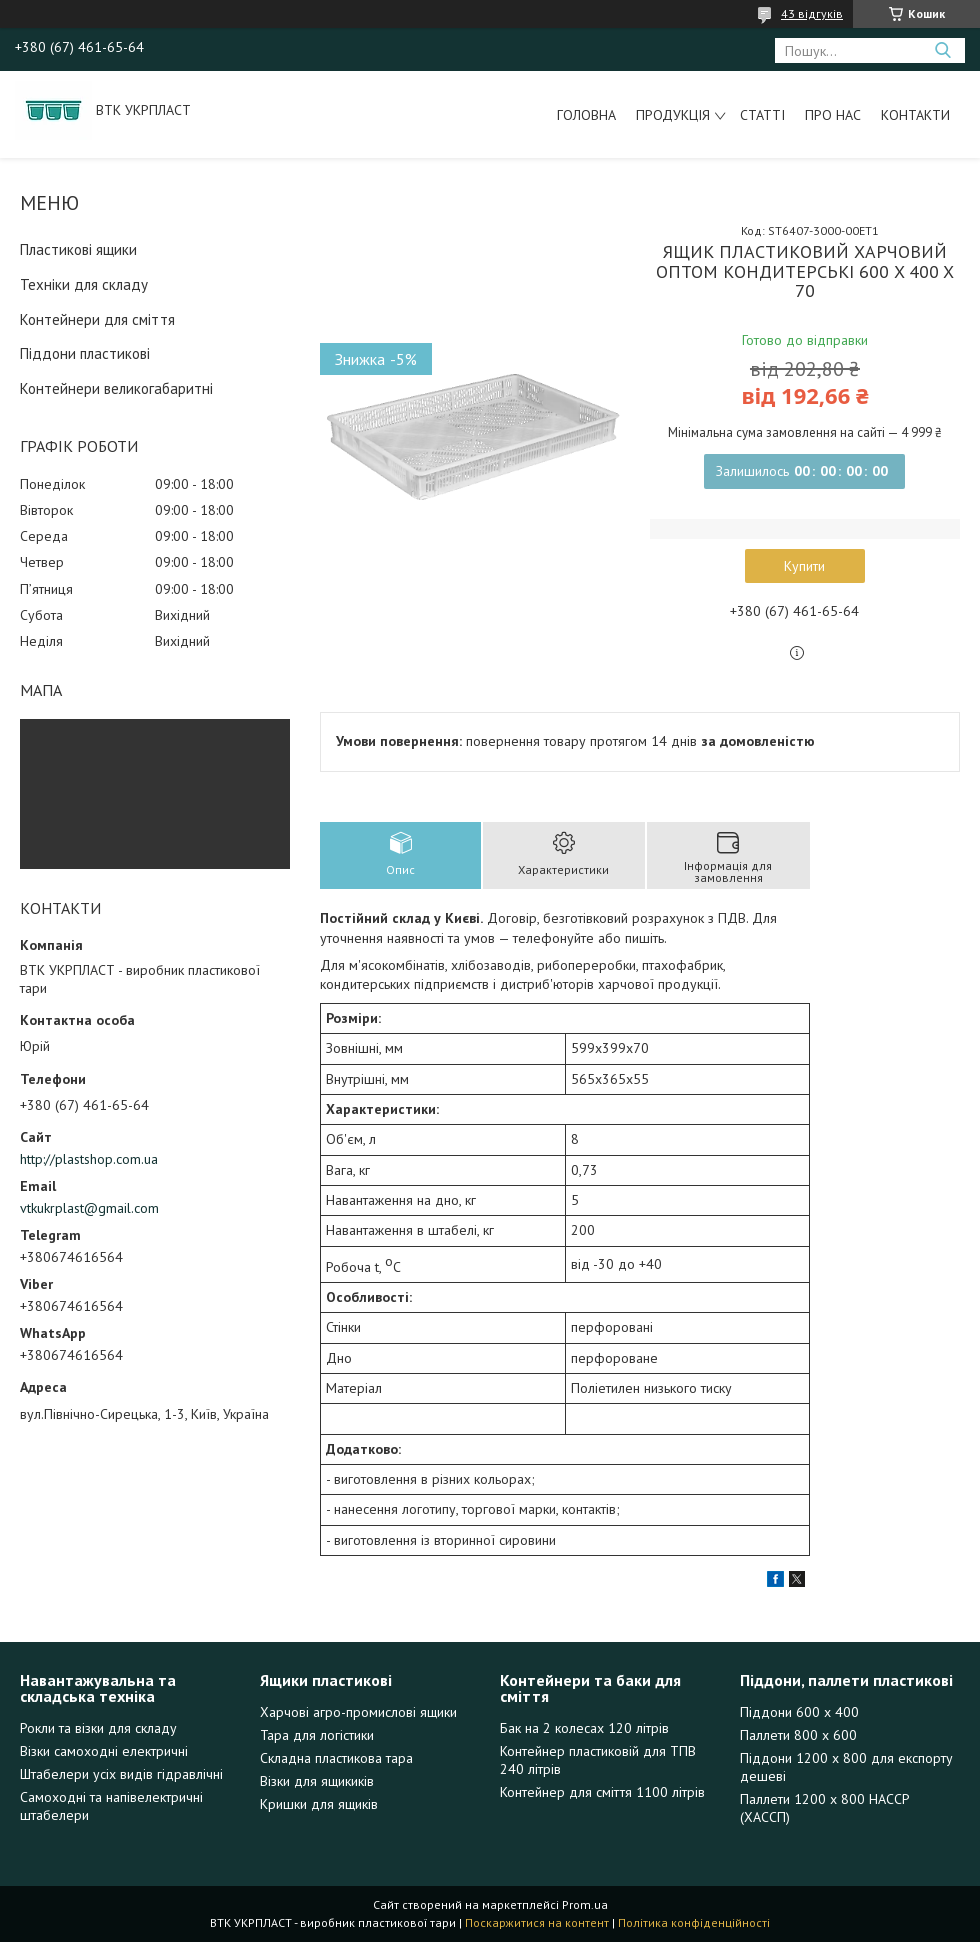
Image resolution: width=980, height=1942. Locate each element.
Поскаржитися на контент (537, 1922)
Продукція (673, 115)
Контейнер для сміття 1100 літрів (602, 1792)
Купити (804, 566)
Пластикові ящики (78, 249)
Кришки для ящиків (319, 1804)
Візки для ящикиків (317, 1781)
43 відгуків (812, 13)
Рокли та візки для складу (98, 1728)
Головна (586, 115)
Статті (762, 115)
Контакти (915, 115)
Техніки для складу (84, 284)
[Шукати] (942, 50)
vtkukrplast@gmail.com (89, 1208)
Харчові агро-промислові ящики (358, 1712)
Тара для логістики (317, 1735)
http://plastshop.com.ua (89, 1159)
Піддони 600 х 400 (799, 1712)
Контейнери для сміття (97, 319)
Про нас (833, 115)
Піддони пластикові (85, 353)
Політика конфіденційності (694, 1922)
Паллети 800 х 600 (798, 1735)
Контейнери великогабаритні (116, 388)
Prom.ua (585, 1904)
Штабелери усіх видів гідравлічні (121, 1774)
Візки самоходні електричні (104, 1751)
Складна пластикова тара (336, 1758)
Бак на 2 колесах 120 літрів (584, 1728)
